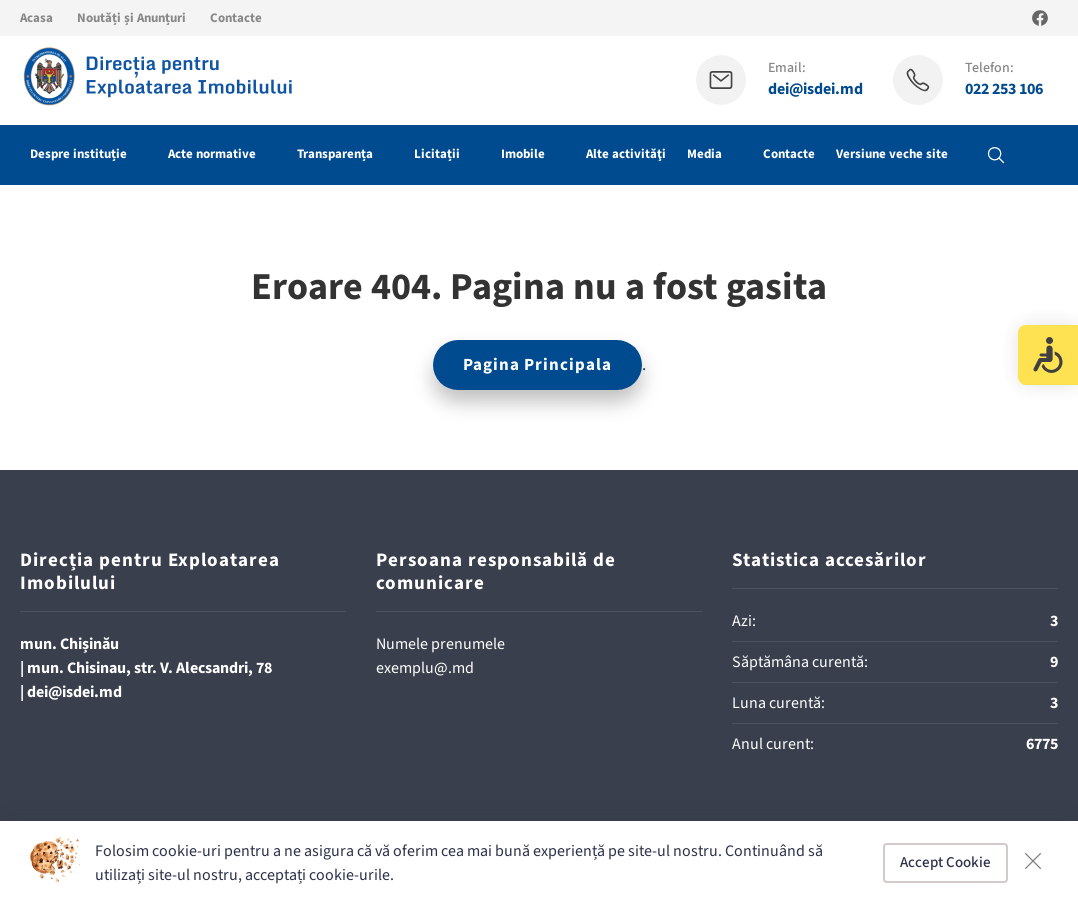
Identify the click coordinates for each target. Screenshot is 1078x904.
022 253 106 (1004, 89)
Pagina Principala (537, 365)
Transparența (335, 154)
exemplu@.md (425, 668)
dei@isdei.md (815, 89)
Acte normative (212, 154)
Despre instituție (78, 154)
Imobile (523, 154)
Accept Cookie (945, 862)
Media (704, 154)
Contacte (236, 18)
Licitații (437, 154)
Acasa (36, 18)
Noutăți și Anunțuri (131, 18)
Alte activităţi (626, 154)
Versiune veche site (892, 154)
